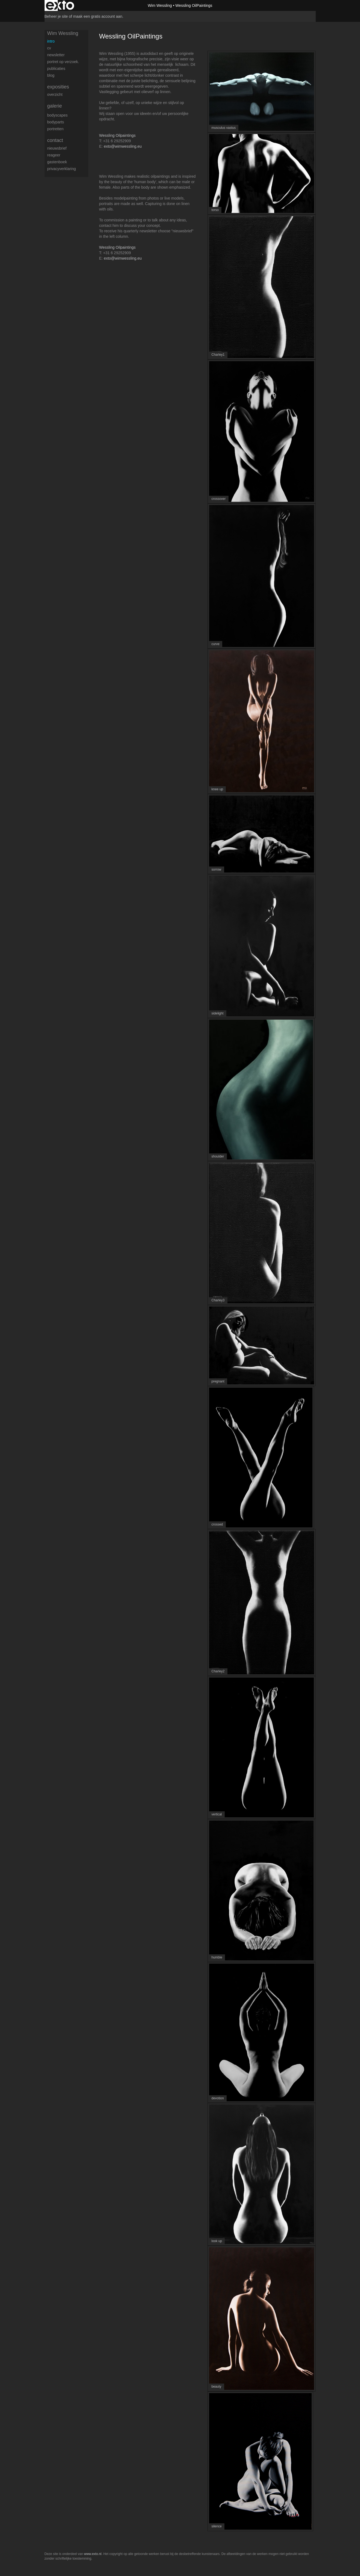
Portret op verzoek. (63, 62)
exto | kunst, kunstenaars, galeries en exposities (60, 5)
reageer (53, 155)
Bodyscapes (57, 115)
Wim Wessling (160, 5)
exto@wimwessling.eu (123, 146)
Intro (51, 41)
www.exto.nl (92, 2554)
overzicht (55, 94)
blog (50, 75)
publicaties (56, 68)
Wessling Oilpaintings (117, 135)
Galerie (54, 106)
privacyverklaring (61, 169)
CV (49, 48)
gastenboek (57, 162)
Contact (55, 140)
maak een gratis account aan (97, 16)
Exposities (58, 87)
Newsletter (56, 55)
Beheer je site (56, 16)
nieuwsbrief (57, 148)
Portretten (55, 129)
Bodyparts (55, 122)
